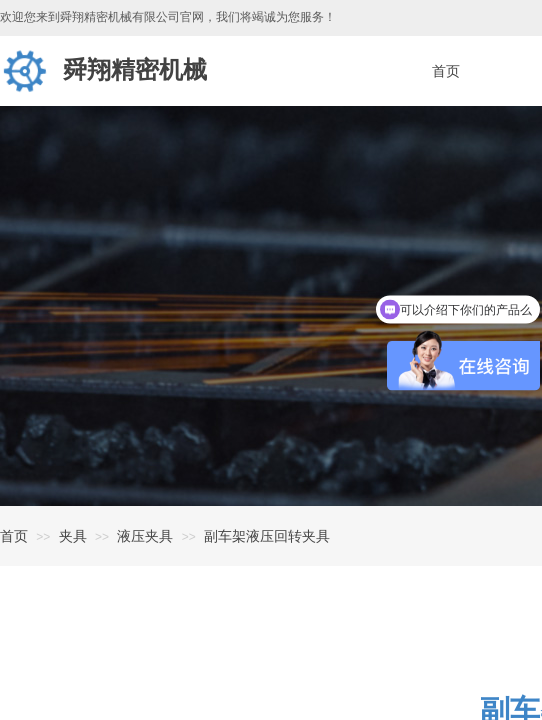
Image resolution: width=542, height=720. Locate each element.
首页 (14, 536)
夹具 (73, 536)
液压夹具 (145, 536)
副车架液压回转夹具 (267, 536)
